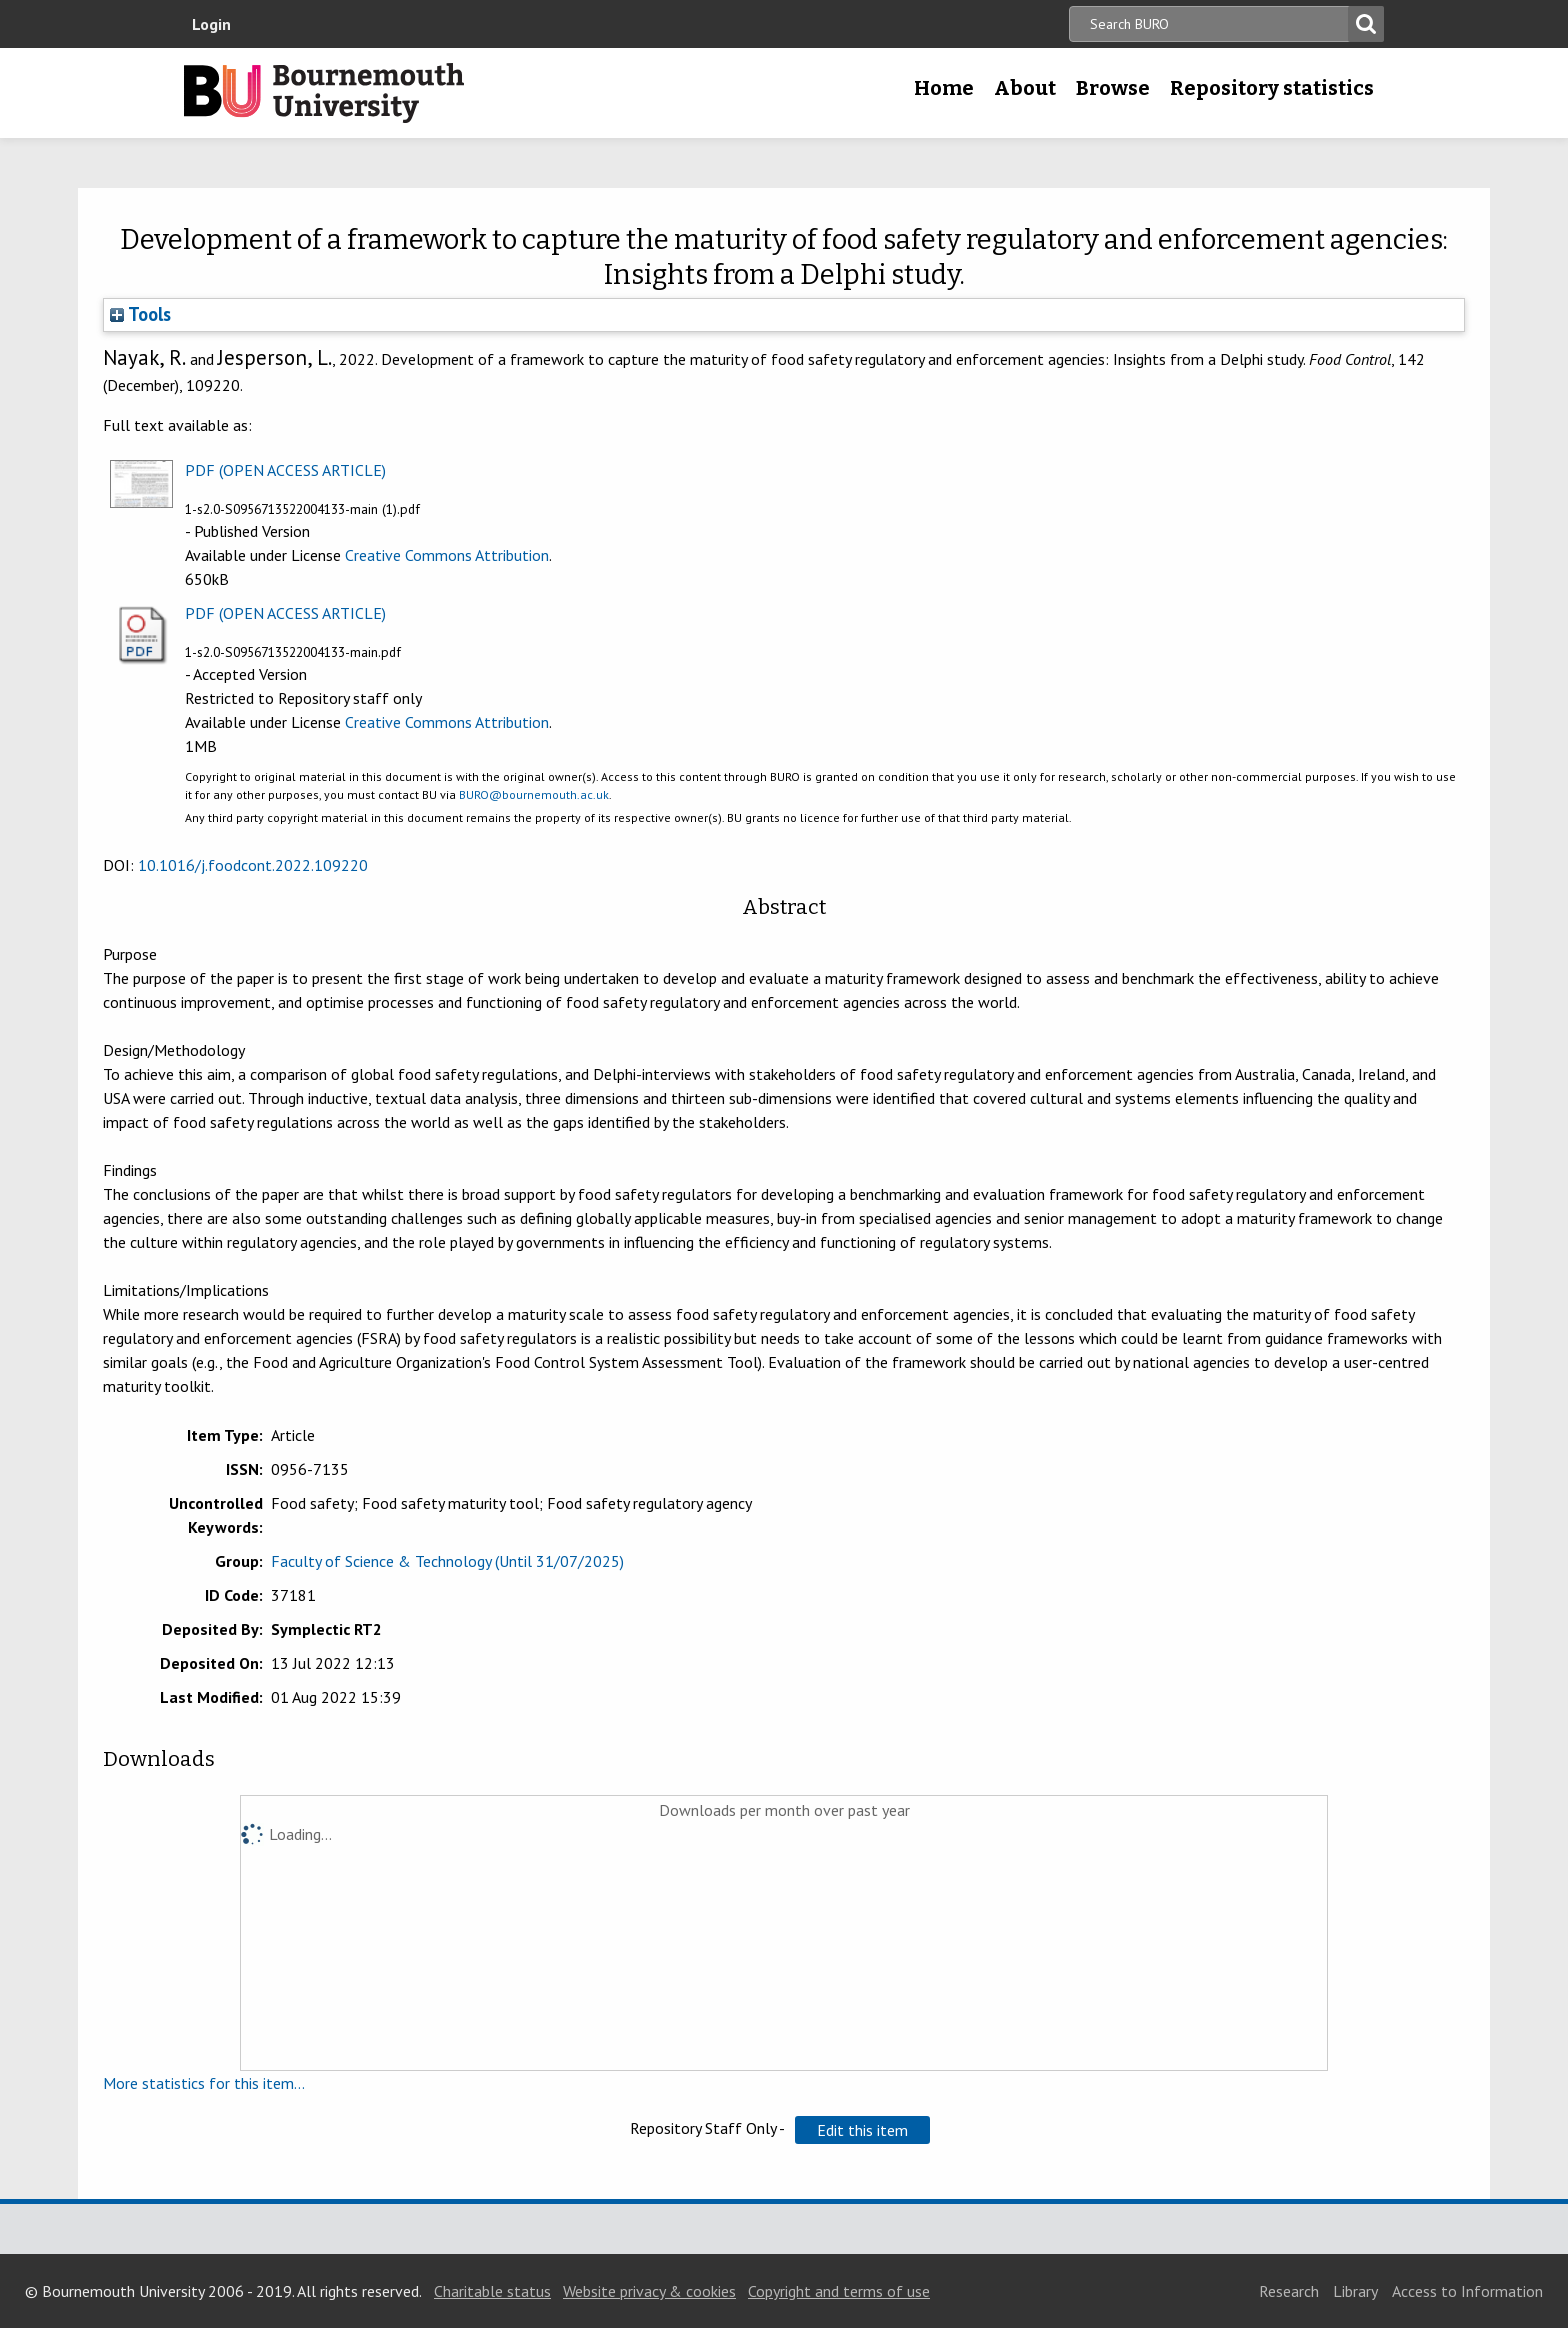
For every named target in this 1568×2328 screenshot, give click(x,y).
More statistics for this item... (204, 2083)
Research (1289, 2291)
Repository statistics (1272, 88)
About (1025, 88)
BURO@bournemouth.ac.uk (534, 794)
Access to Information (1467, 2291)
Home (944, 88)
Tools (140, 314)
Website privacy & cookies (649, 2291)
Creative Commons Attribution (447, 555)
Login (211, 24)
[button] (862, 2130)
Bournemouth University (324, 93)
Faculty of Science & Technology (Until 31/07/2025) (447, 1561)
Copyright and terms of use (839, 2291)
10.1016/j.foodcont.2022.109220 (253, 865)
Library (1355, 2291)
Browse (1113, 88)
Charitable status (492, 2291)
